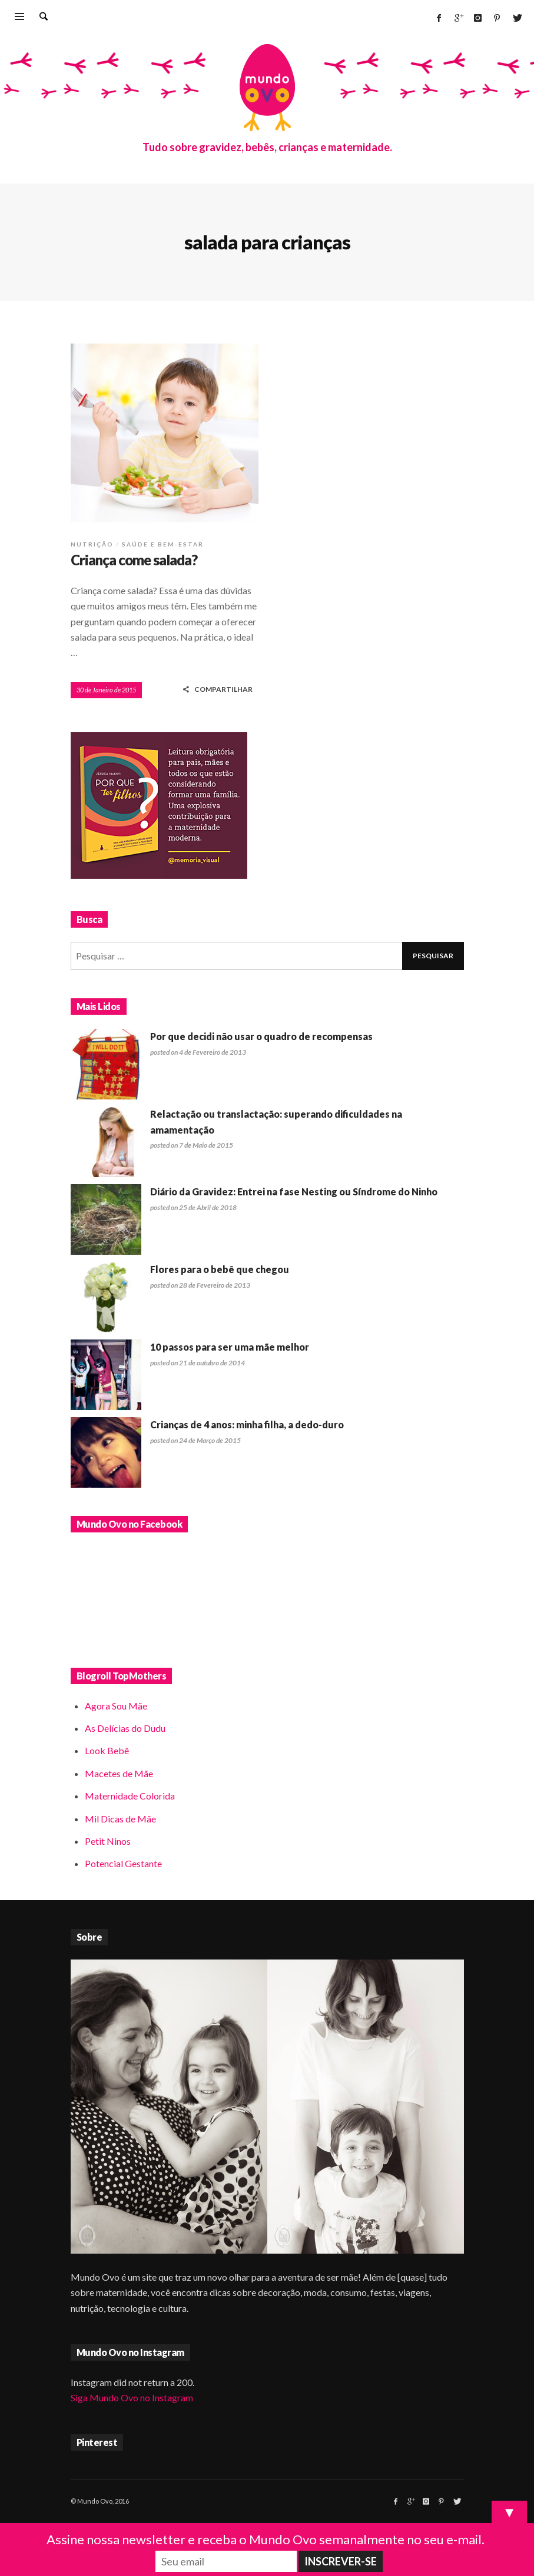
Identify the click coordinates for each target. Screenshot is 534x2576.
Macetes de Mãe (119, 1773)
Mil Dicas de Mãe (120, 1818)
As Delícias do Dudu (125, 1728)
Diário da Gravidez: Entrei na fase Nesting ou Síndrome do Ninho (293, 1191)
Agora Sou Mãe (116, 1705)
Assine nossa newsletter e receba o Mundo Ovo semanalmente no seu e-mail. (266, 2539)
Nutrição (92, 544)
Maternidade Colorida (130, 1795)
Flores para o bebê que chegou (219, 1269)
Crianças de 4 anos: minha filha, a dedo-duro (247, 1424)
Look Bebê (107, 1750)
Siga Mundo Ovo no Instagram (132, 2397)
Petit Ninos (108, 1841)
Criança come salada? (134, 559)
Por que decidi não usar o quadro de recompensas (261, 1036)
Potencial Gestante (123, 1863)
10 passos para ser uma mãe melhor (229, 1346)
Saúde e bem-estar (163, 544)
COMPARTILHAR (217, 689)
